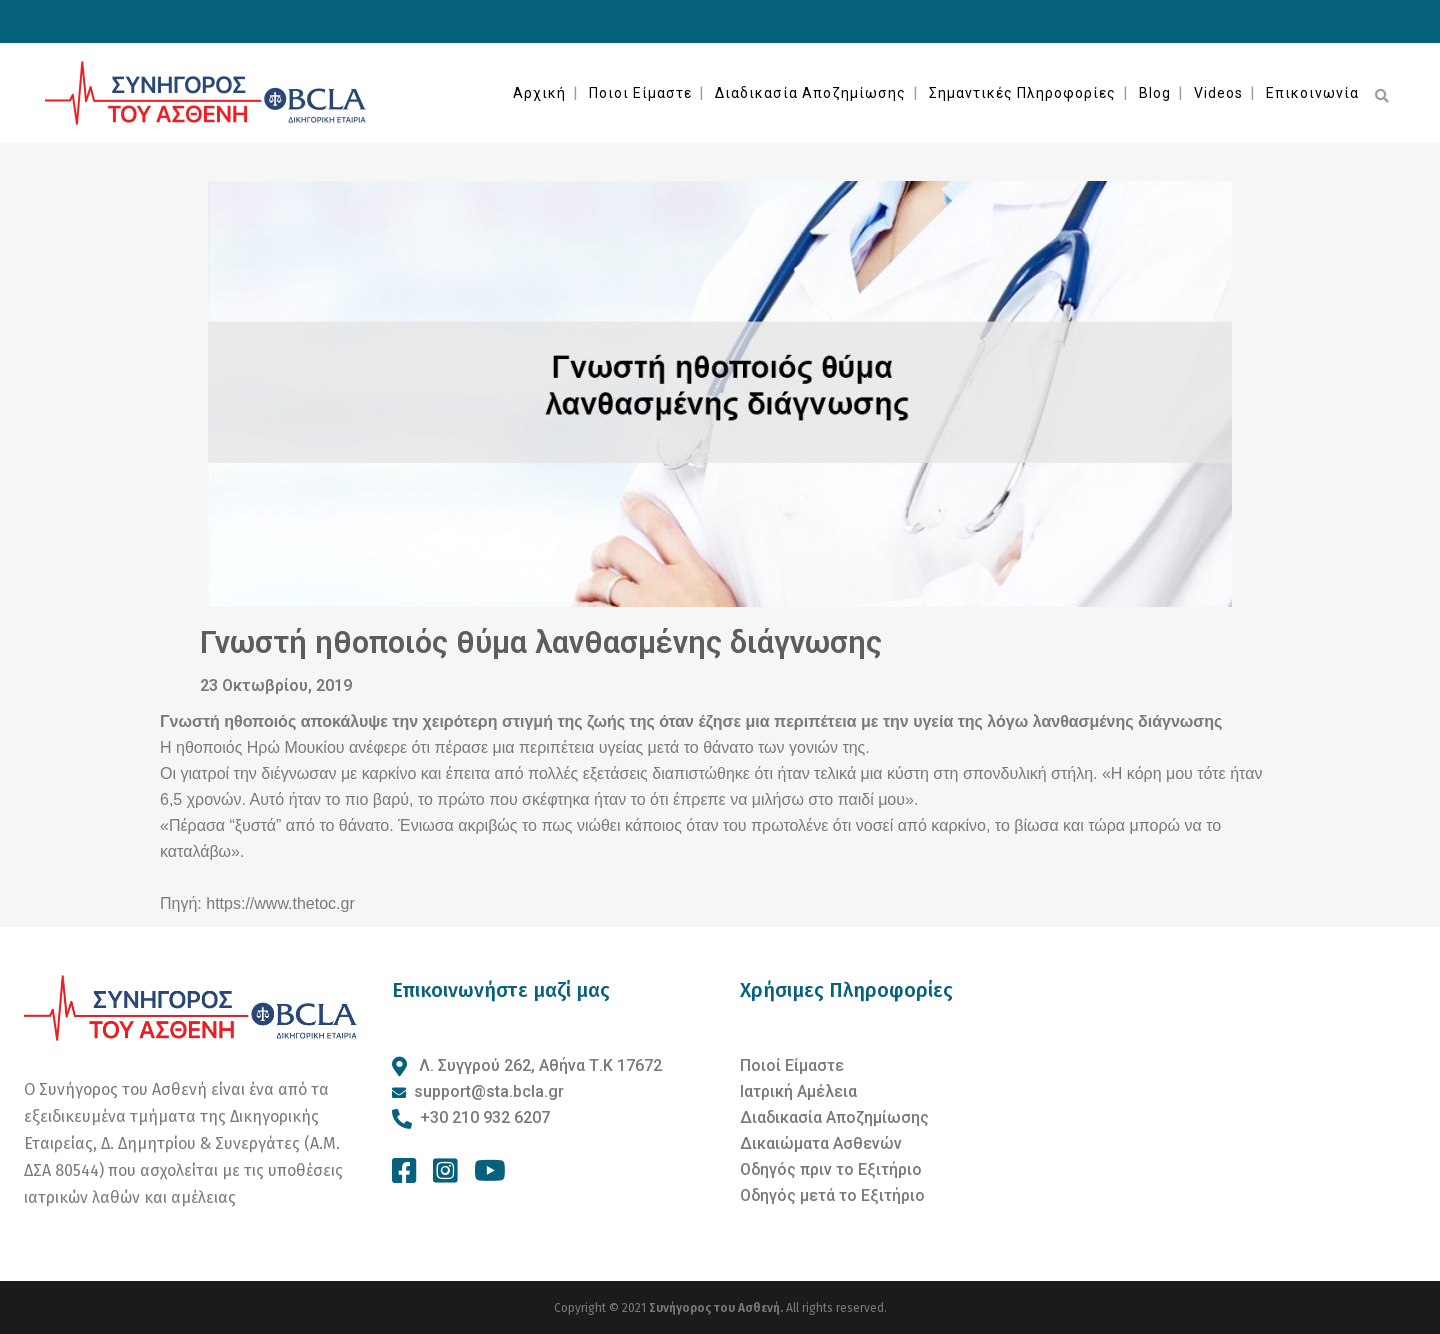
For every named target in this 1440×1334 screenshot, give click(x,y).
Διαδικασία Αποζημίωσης (834, 1117)
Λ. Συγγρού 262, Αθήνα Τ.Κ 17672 (538, 1065)
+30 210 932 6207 (485, 1117)
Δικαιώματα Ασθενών (821, 1143)
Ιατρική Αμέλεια (798, 1091)
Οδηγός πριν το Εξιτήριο (831, 1169)
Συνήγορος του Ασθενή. (717, 1308)
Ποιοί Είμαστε (792, 1065)
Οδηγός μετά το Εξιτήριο (832, 1195)
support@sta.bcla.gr (489, 1091)
